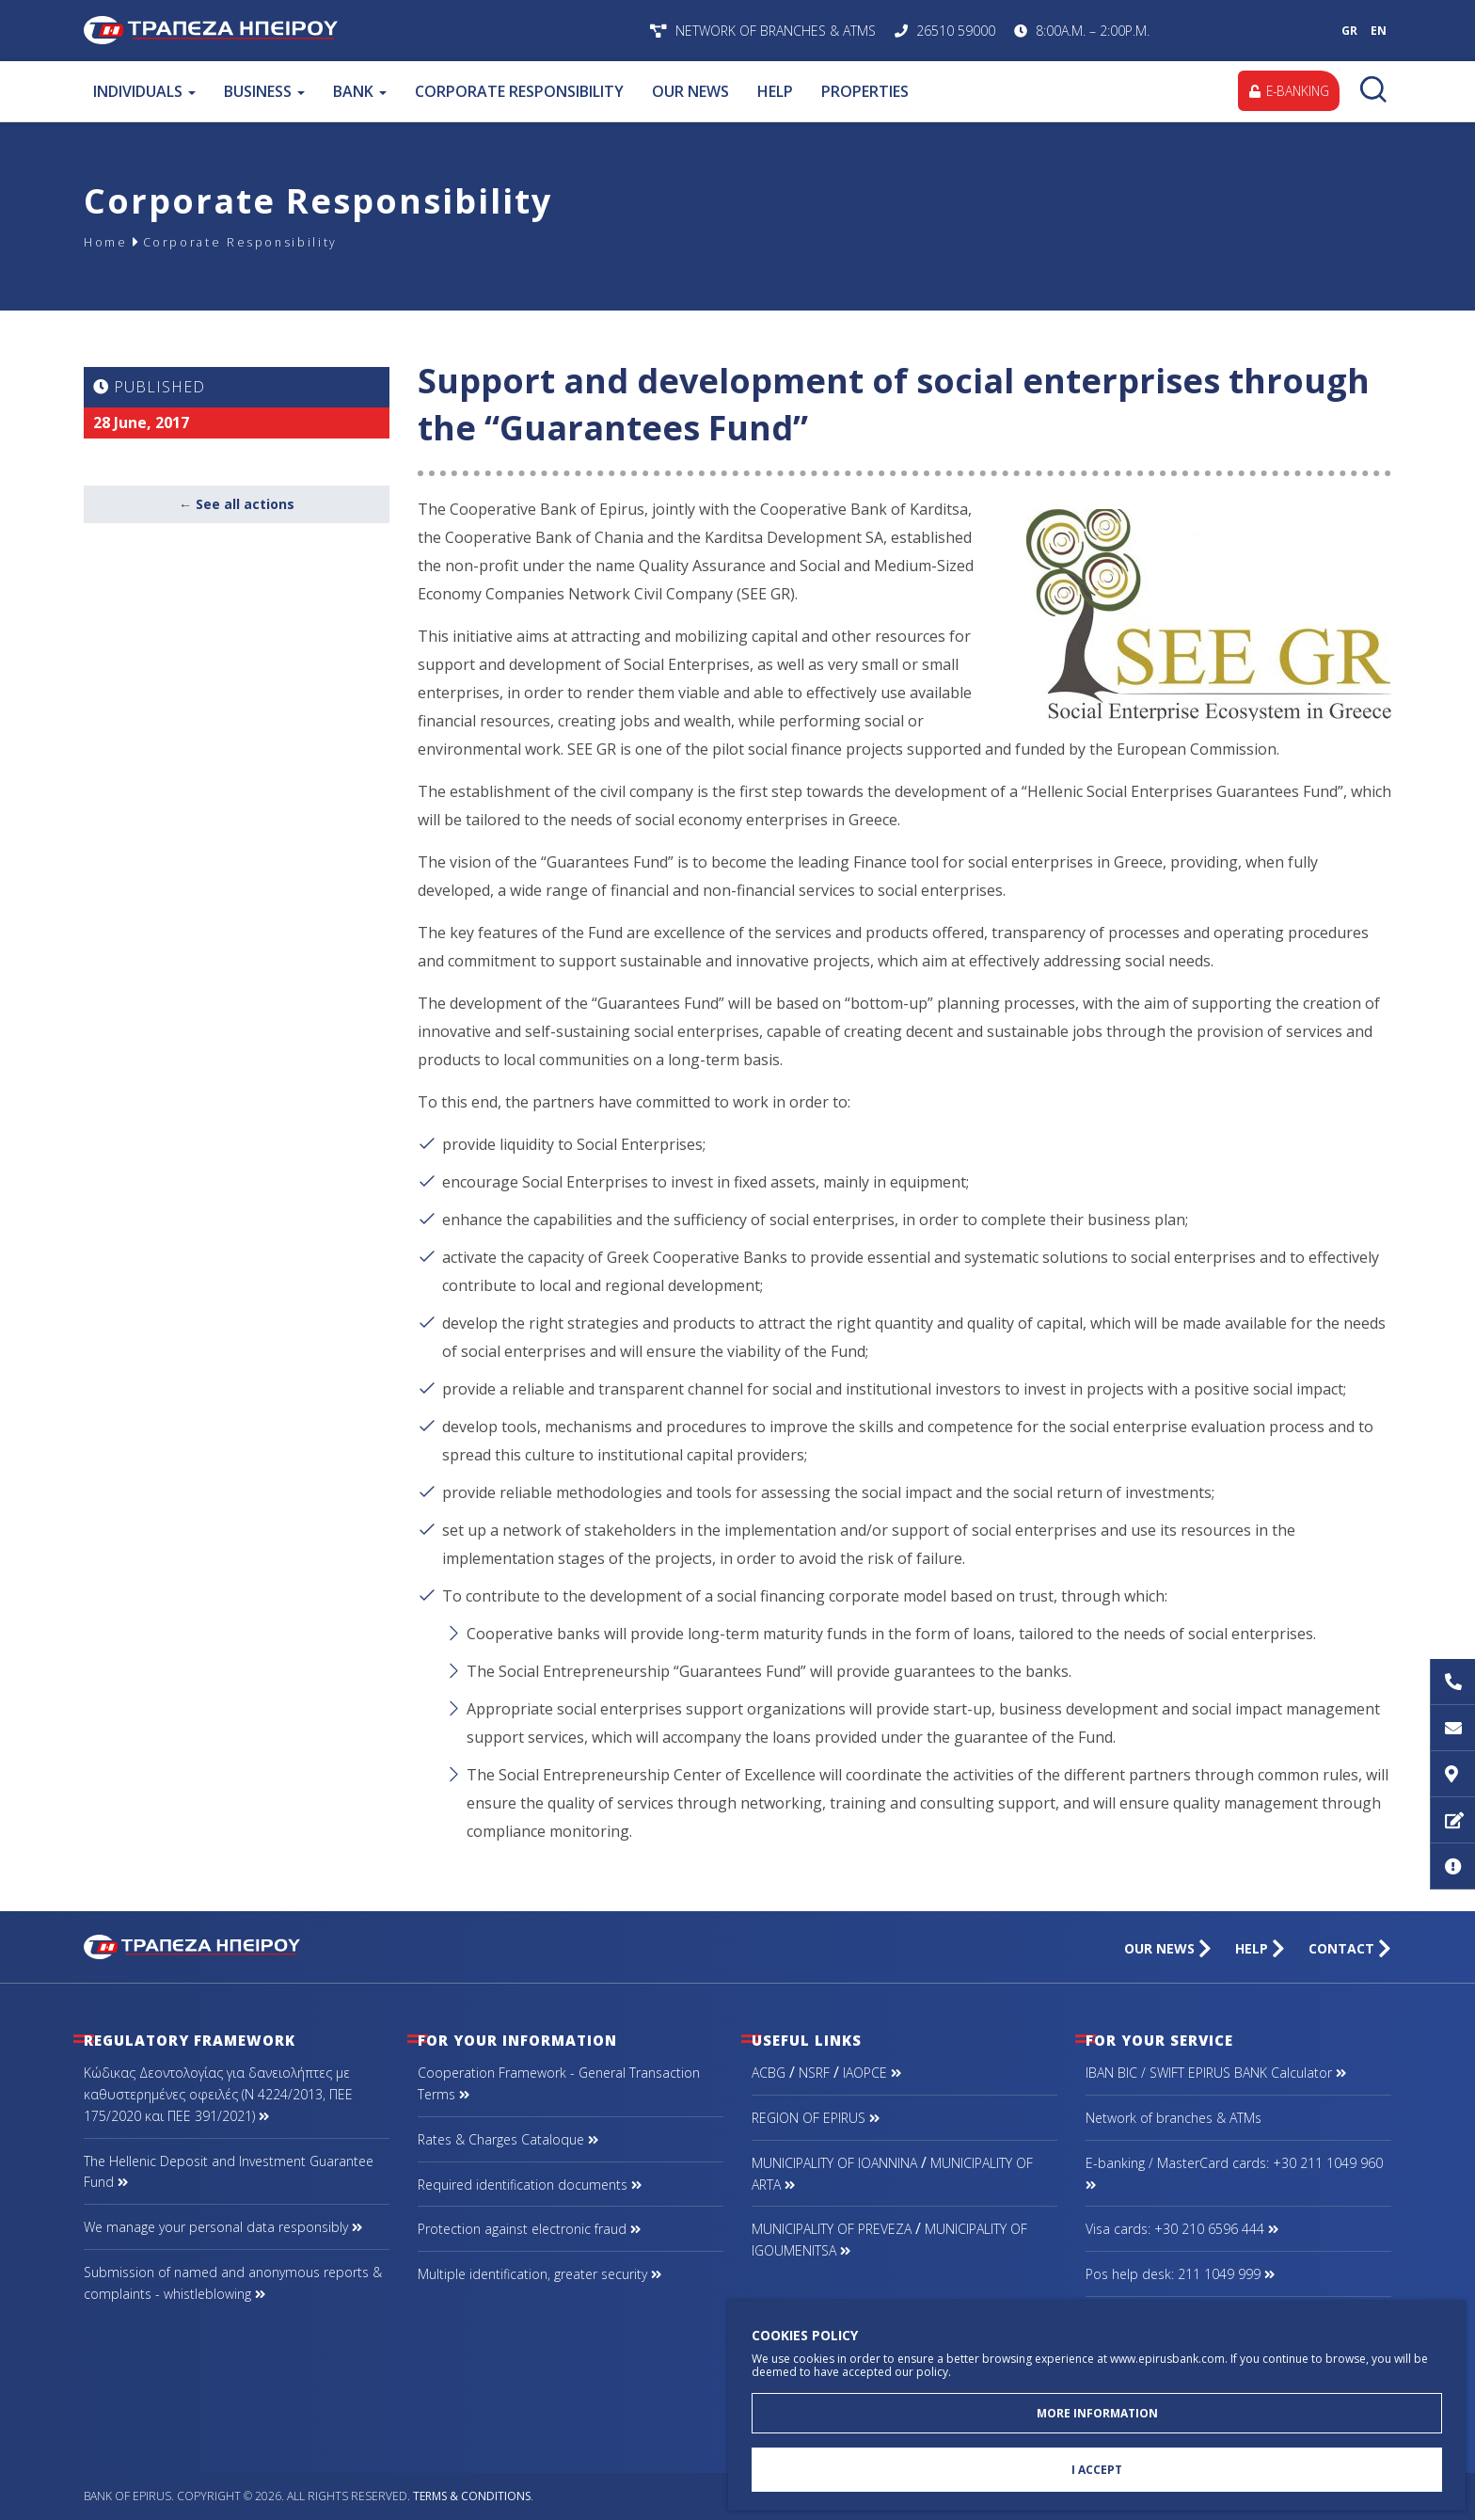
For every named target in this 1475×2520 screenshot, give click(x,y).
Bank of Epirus (331, 30)
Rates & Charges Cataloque (508, 2139)
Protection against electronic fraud (529, 2229)
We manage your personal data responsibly (223, 2227)
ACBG (768, 2072)
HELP (775, 91)
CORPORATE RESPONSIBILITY (519, 91)
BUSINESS (264, 91)
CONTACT (1349, 1948)
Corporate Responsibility (256, 241)
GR (1349, 31)
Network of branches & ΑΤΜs (1173, 2118)
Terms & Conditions (472, 2496)
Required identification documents (530, 2184)
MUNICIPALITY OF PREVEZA (832, 2229)
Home (108, 241)
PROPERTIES (865, 91)
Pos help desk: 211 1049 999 (1180, 2274)
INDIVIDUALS (144, 91)
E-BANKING (1286, 91)
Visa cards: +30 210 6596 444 (1182, 2229)
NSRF (814, 2072)
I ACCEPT (1096, 2469)
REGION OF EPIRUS (816, 2118)
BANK (360, 91)
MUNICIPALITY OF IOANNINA (834, 2163)
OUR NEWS (690, 91)
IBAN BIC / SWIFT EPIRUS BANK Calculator (1216, 2072)
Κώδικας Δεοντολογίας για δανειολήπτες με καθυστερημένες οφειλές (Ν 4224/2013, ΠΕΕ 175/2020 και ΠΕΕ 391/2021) (218, 2094)
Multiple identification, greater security (539, 2274)
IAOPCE (872, 2072)
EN (1379, 31)
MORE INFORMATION (1097, 2409)
